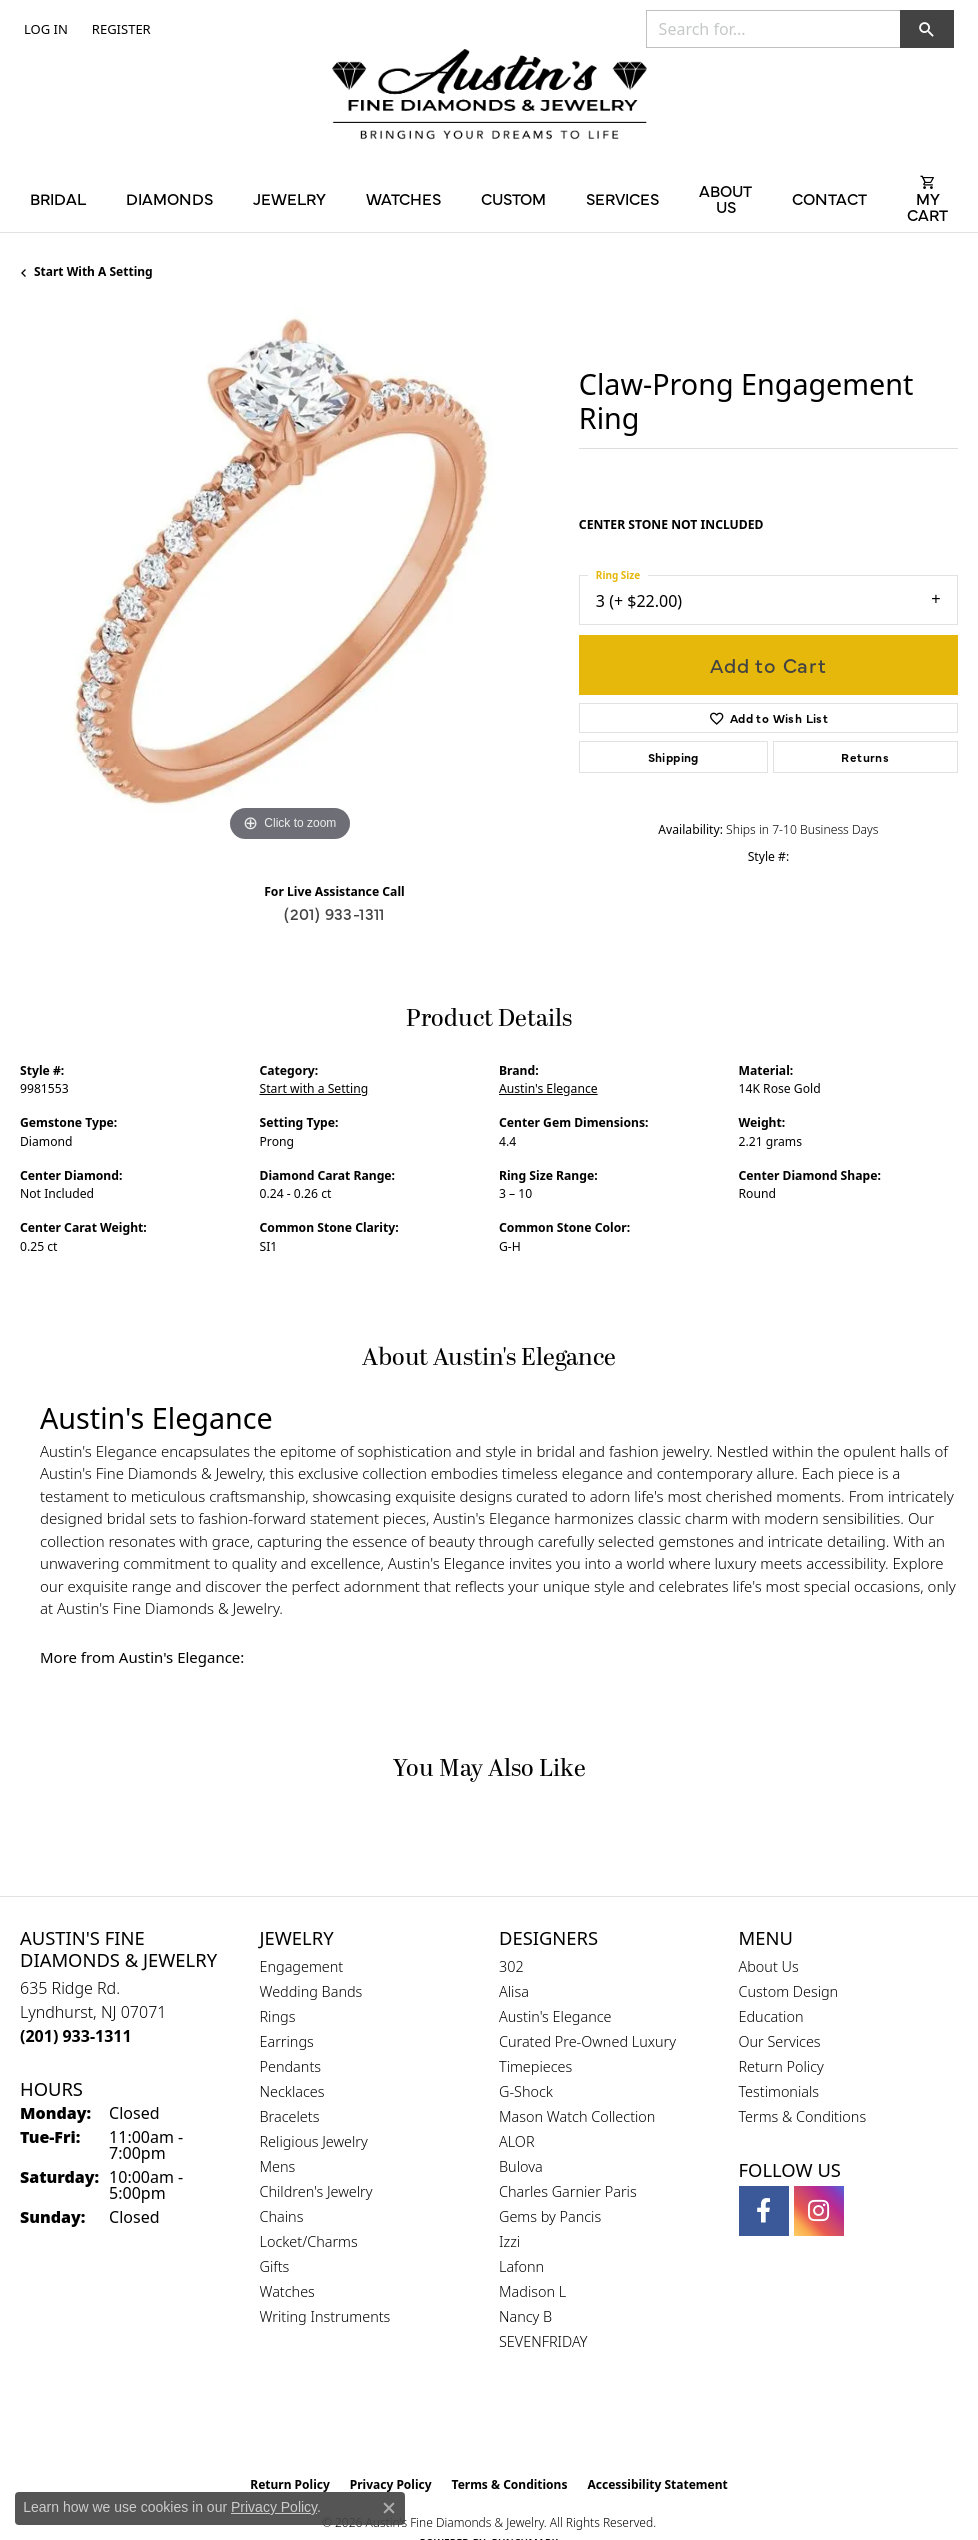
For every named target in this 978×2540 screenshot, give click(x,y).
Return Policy (781, 2066)
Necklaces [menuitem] (292, 2091)
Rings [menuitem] (278, 2016)
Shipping (673, 757)
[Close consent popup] (389, 2508)
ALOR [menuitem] (517, 2141)
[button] (44, 29)
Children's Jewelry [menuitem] (316, 2191)
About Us (725, 198)
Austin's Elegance (548, 1088)
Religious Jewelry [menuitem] (314, 2141)
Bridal (58, 198)
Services (622, 198)
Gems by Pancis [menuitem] (550, 2216)
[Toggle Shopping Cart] (927, 198)
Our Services (780, 2041)
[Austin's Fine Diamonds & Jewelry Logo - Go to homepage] (489, 96)
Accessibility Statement (657, 2484)
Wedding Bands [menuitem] (311, 1991)
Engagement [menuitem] (302, 1966)
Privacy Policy (274, 2507)
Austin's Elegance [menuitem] (555, 2016)
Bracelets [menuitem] (290, 2116)
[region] (289, 577)
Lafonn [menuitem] (521, 2266)
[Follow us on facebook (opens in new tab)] (764, 2211)
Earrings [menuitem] (287, 2041)
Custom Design (789, 1991)
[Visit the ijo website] (523, 2424)
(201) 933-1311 (334, 913)
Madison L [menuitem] (532, 2291)
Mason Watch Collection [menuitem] (577, 2116)
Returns (865, 757)
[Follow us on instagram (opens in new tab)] (819, 2211)
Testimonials (779, 2091)
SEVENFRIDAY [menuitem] (543, 2341)
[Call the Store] (76, 2036)
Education (771, 2016)
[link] (119, 29)
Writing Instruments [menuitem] (325, 2316)
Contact (829, 198)
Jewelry (289, 198)
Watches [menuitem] (287, 2291)
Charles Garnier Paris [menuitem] (568, 2191)
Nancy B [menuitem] (525, 2316)
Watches (403, 198)
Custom (513, 198)
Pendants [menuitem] (291, 2066)
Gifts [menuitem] (275, 2266)
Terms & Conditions (803, 2116)
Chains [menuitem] (282, 2216)
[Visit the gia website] (457, 2424)
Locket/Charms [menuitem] (309, 2241)
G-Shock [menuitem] (526, 2091)
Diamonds (169, 198)
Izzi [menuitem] (509, 2241)
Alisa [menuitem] (514, 1991)
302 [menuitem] (511, 1966)
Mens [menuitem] (278, 2166)
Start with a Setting (93, 271)
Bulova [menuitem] (521, 2166)
